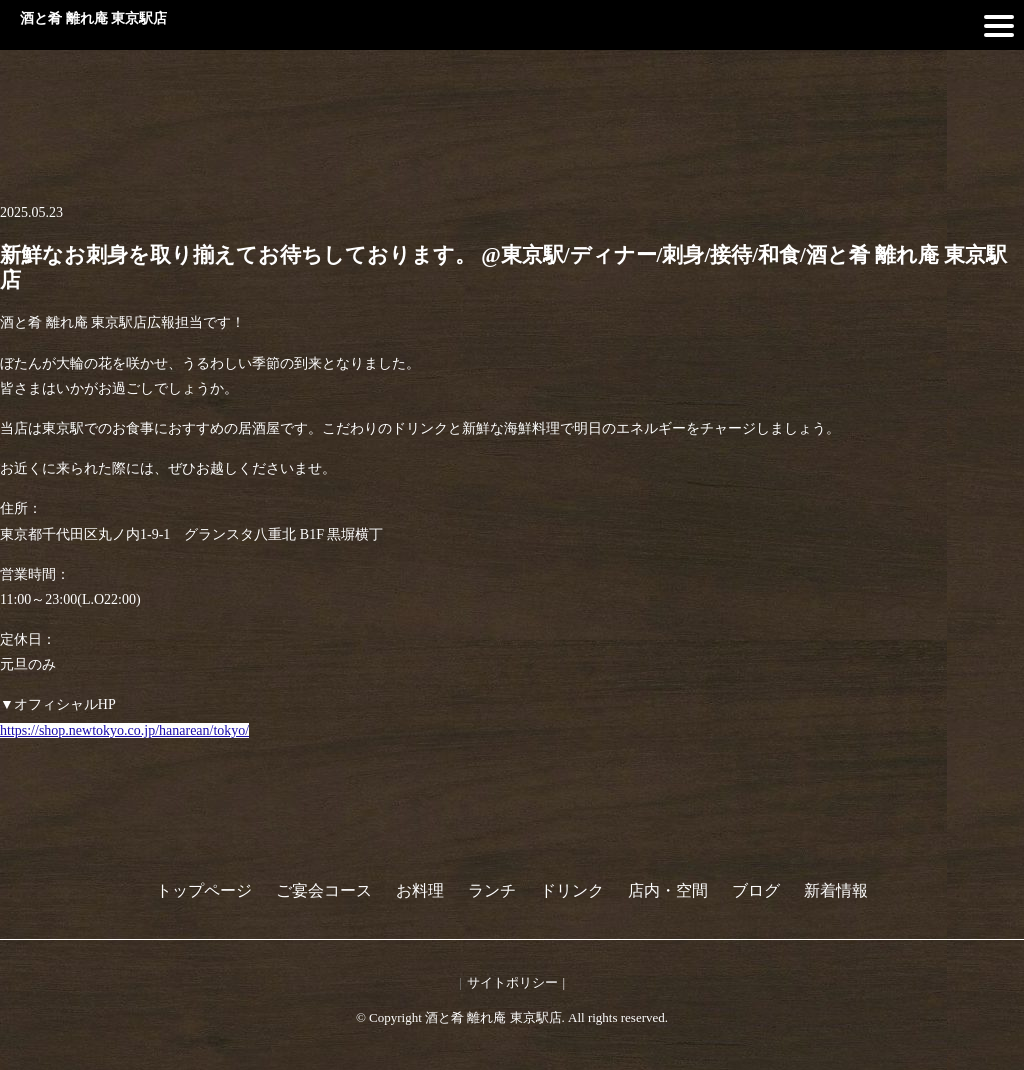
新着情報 (836, 890)
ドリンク (572, 890)
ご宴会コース (324, 890)
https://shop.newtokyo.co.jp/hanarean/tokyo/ (124, 730)
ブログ (756, 890)
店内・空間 (668, 890)
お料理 (420, 890)
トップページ (204, 890)
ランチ (492, 890)
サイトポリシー (512, 982)
